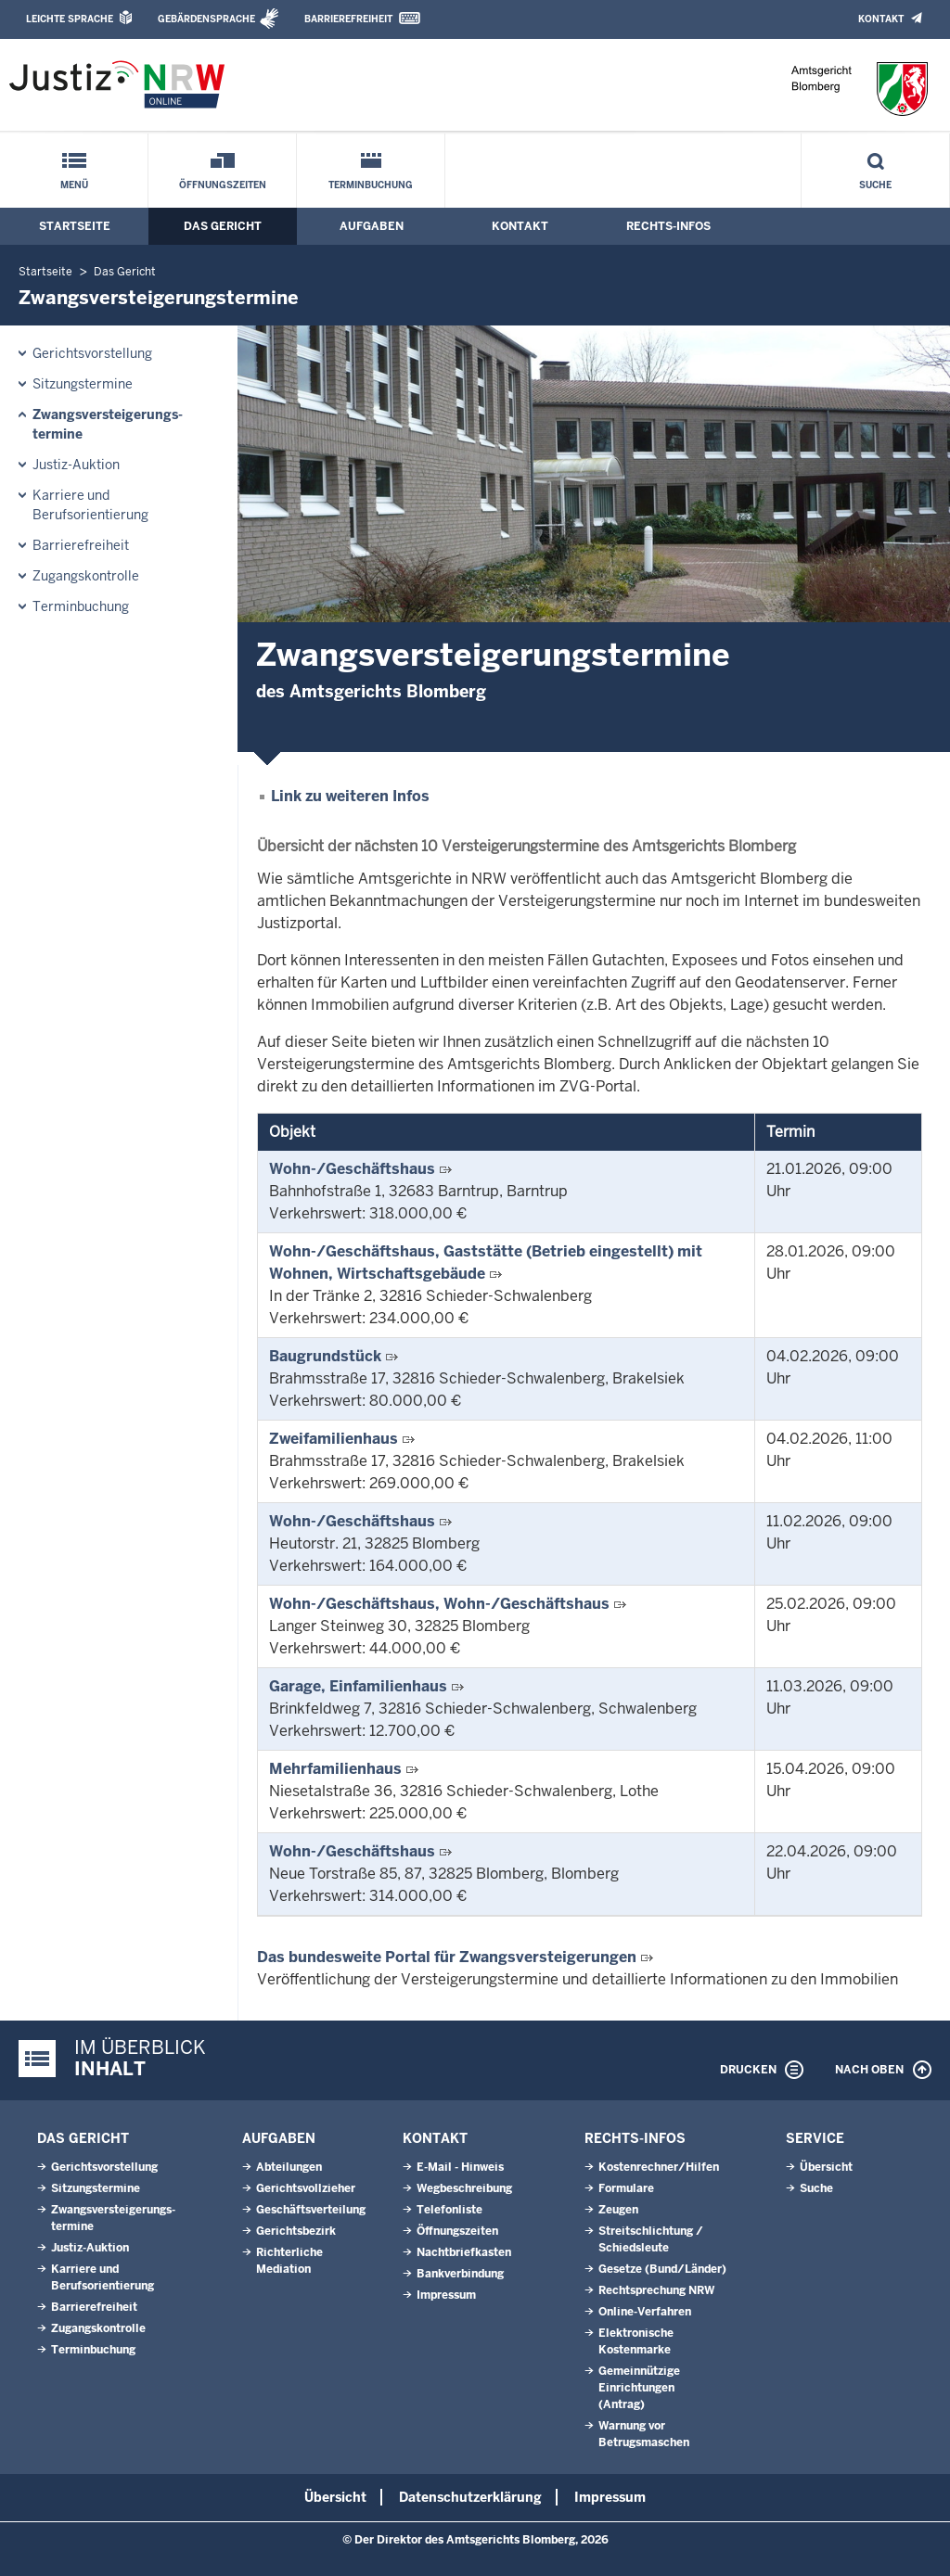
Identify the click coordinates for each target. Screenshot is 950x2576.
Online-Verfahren (644, 2311)
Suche (875, 185)
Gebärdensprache (206, 19)
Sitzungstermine (82, 384)
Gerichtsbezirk (296, 2231)
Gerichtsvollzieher (305, 2188)
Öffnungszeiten (222, 185)
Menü (74, 185)
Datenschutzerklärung (470, 2497)
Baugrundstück (325, 1356)
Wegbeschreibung (464, 2188)
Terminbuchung (370, 185)
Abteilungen (289, 2167)
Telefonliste (449, 2209)
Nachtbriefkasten (464, 2252)
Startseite (74, 226)
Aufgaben (372, 226)
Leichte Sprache (69, 19)
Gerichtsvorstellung (92, 353)
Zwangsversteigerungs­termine (107, 424)
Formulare (626, 2188)
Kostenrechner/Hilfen (658, 2167)
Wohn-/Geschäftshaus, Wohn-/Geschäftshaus (439, 1603)
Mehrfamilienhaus (335, 1769)
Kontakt (881, 19)
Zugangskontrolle (85, 575)
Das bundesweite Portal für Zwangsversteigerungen (446, 1957)
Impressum (446, 2295)
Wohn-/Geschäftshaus (352, 1169)
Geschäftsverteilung (311, 2209)
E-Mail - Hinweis (460, 2167)
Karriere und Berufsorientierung (90, 505)
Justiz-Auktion (76, 464)
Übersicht (826, 2167)
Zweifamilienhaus (333, 1438)
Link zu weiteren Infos (350, 796)
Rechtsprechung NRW (656, 2290)
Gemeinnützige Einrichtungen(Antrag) (639, 2388)
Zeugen (618, 2209)
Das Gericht (223, 226)
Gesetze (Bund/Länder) (662, 2269)
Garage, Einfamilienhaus (358, 1686)
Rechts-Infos (668, 226)
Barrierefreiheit (348, 19)
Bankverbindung (460, 2273)
